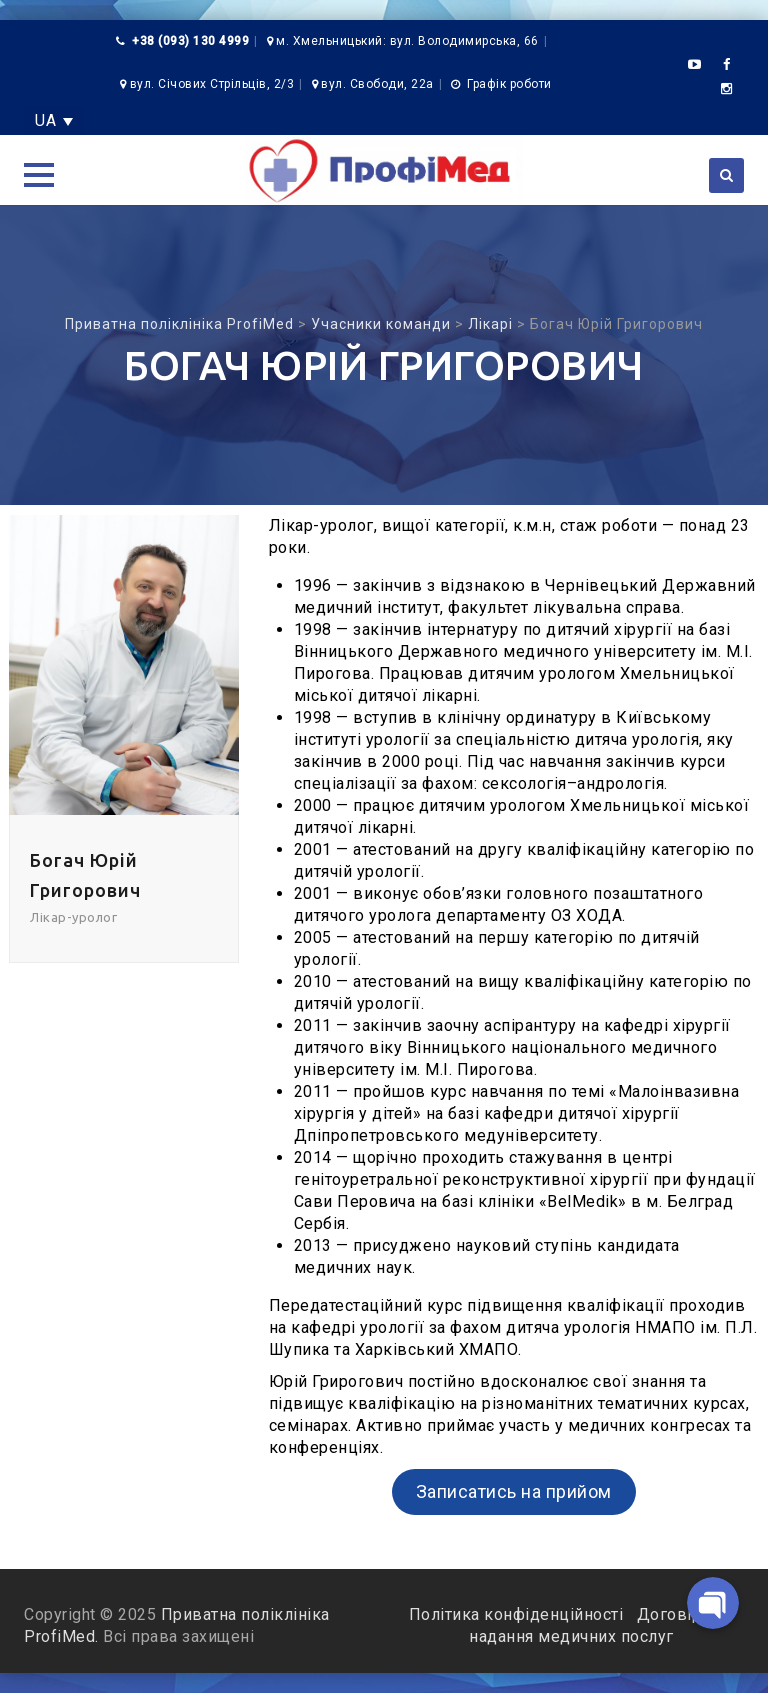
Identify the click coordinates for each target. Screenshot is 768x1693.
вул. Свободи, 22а (377, 84)
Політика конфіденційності (518, 1614)
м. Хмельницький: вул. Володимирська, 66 (407, 41)
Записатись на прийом (514, 1491)
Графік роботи (509, 84)
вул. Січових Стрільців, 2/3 (212, 84)
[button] (39, 175)
